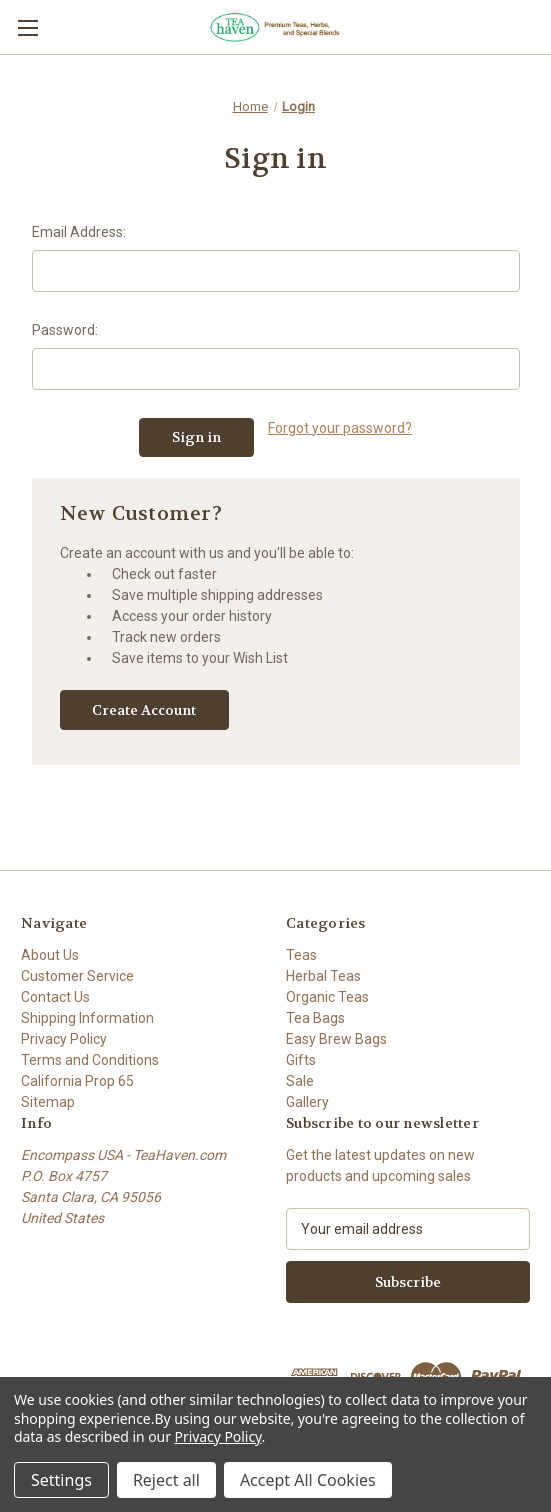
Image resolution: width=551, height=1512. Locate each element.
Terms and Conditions (90, 1060)
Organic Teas (327, 997)
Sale (300, 1081)
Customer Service (77, 976)
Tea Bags (315, 1018)
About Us (50, 955)
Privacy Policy (64, 1039)
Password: (65, 330)
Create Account (144, 710)
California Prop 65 (77, 1081)
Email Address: (79, 232)
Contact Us (55, 997)
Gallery (307, 1102)
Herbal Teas (323, 976)
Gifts (301, 1060)
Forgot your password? (340, 428)
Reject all (166, 1480)
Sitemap (48, 1102)
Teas (301, 955)
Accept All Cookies (308, 1480)
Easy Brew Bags (336, 1039)
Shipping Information (87, 1018)
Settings (61, 1480)
